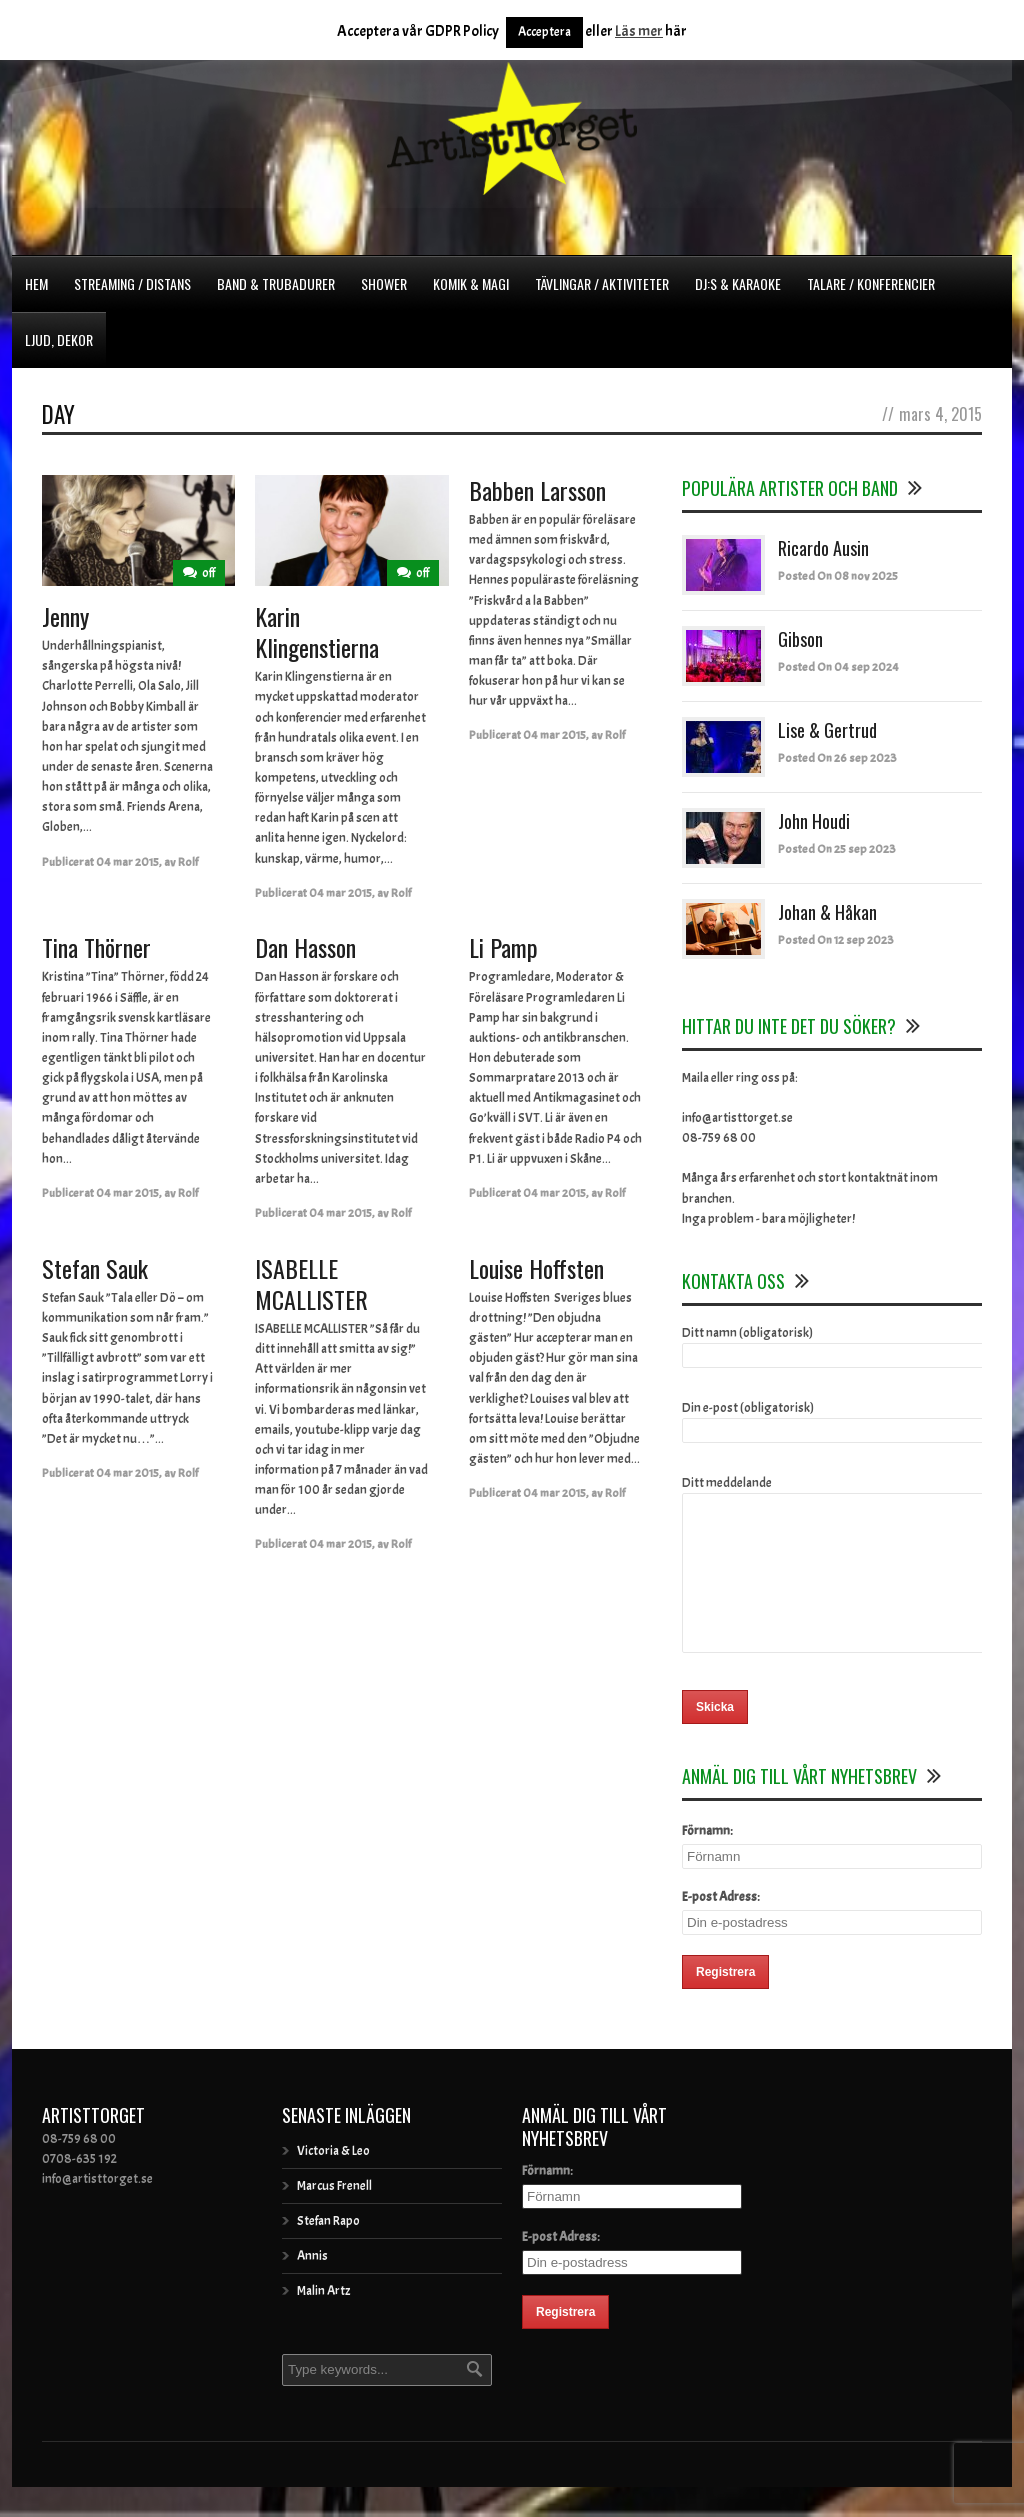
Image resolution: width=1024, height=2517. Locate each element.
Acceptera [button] (544, 32)
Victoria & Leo (333, 2181)
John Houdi (814, 821)
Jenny (65, 616)
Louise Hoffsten (536, 1268)
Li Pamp (503, 947)
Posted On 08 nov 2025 (838, 576)
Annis (312, 2286)
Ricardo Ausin (823, 548)
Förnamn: (707, 1861)
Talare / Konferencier (871, 283)
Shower (384, 283)
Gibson (800, 639)
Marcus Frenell (334, 2216)
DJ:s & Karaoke (738, 283)
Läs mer (639, 31)
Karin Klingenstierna (317, 631)
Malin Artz (323, 2321)
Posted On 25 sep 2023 (837, 849)
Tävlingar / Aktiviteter (602, 283)
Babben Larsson (537, 490)
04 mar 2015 (127, 862)
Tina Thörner (96, 947)
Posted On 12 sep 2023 (836, 940)
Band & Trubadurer (276, 283)
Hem (36, 283)
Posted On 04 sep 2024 (838, 667)
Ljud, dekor (59, 339)
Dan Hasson (305, 947)
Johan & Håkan (827, 912)
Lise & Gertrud (827, 730)
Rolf (188, 862)
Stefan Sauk (95, 1268)
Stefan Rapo (328, 2251)
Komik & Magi (471, 283)
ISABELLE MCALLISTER (311, 1283)
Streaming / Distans (132, 283)
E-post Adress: (721, 1927)
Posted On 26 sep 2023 (837, 758)
